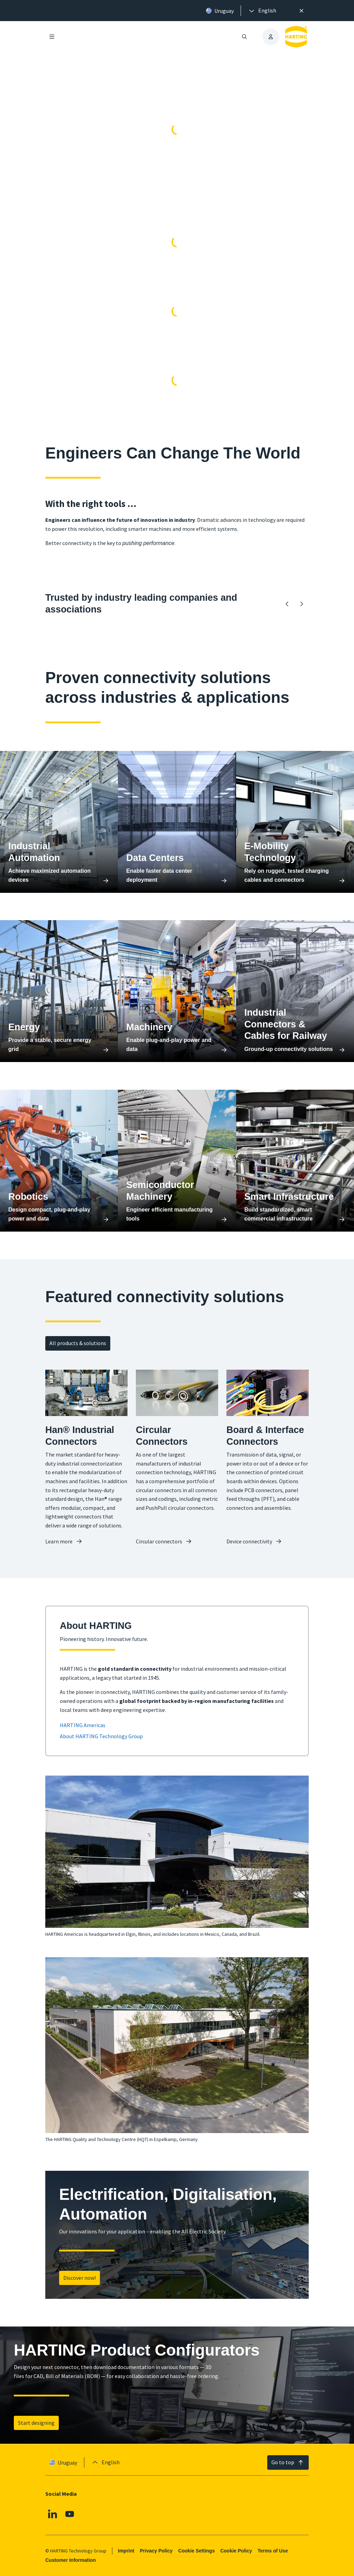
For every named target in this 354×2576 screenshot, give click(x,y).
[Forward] (301, 604)
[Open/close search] (244, 37)
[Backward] (287, 604)
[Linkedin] (52, 2513)
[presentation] (262, 10)
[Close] (301, 10)
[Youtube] (70, 2513)
